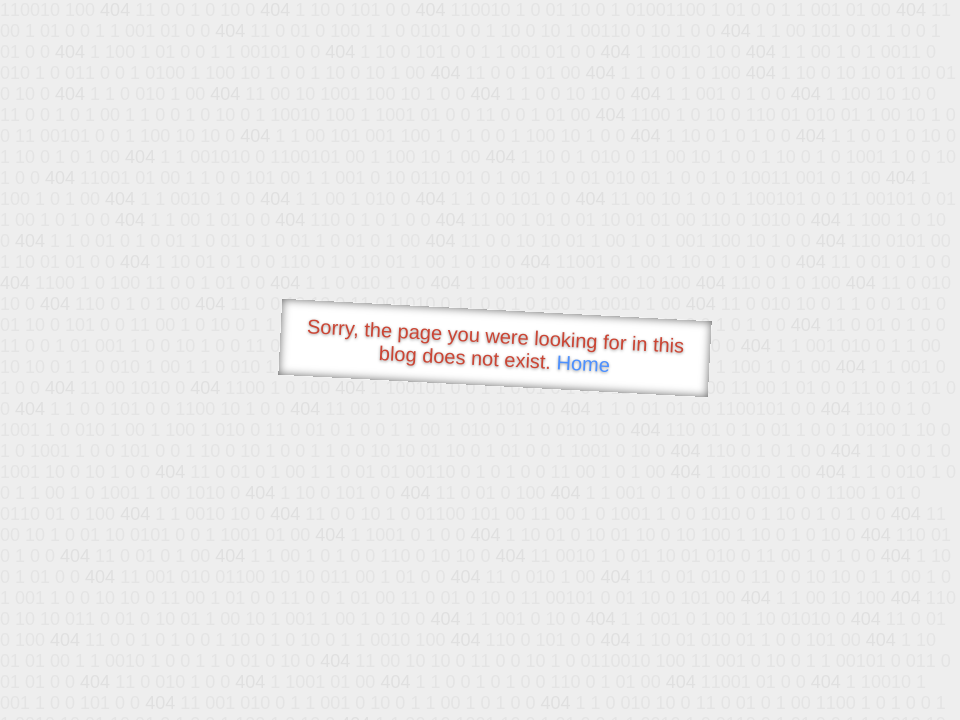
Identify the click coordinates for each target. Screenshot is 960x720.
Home (583, 363)
